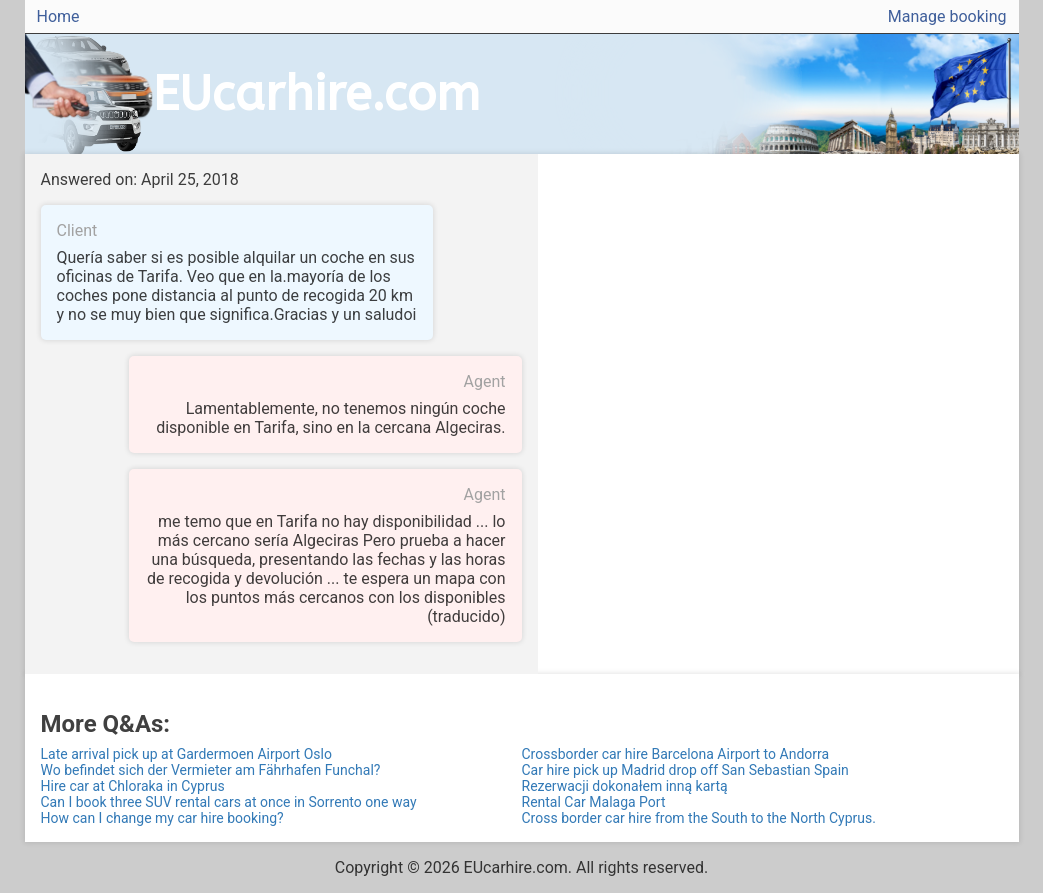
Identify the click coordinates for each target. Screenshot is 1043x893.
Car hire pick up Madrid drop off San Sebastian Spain (685, 770)
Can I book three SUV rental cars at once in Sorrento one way (229, 802)
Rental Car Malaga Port (594, 802)
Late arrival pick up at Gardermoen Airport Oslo (186, 754)
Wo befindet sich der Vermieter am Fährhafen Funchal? (211, 770)
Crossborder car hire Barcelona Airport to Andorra (676, 754)
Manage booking (947, 16)
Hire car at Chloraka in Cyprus (133, 786)
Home (58, 16)
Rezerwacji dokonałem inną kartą (625, 786)
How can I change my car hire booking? (162, 818)
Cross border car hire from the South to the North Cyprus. (699, 818)
